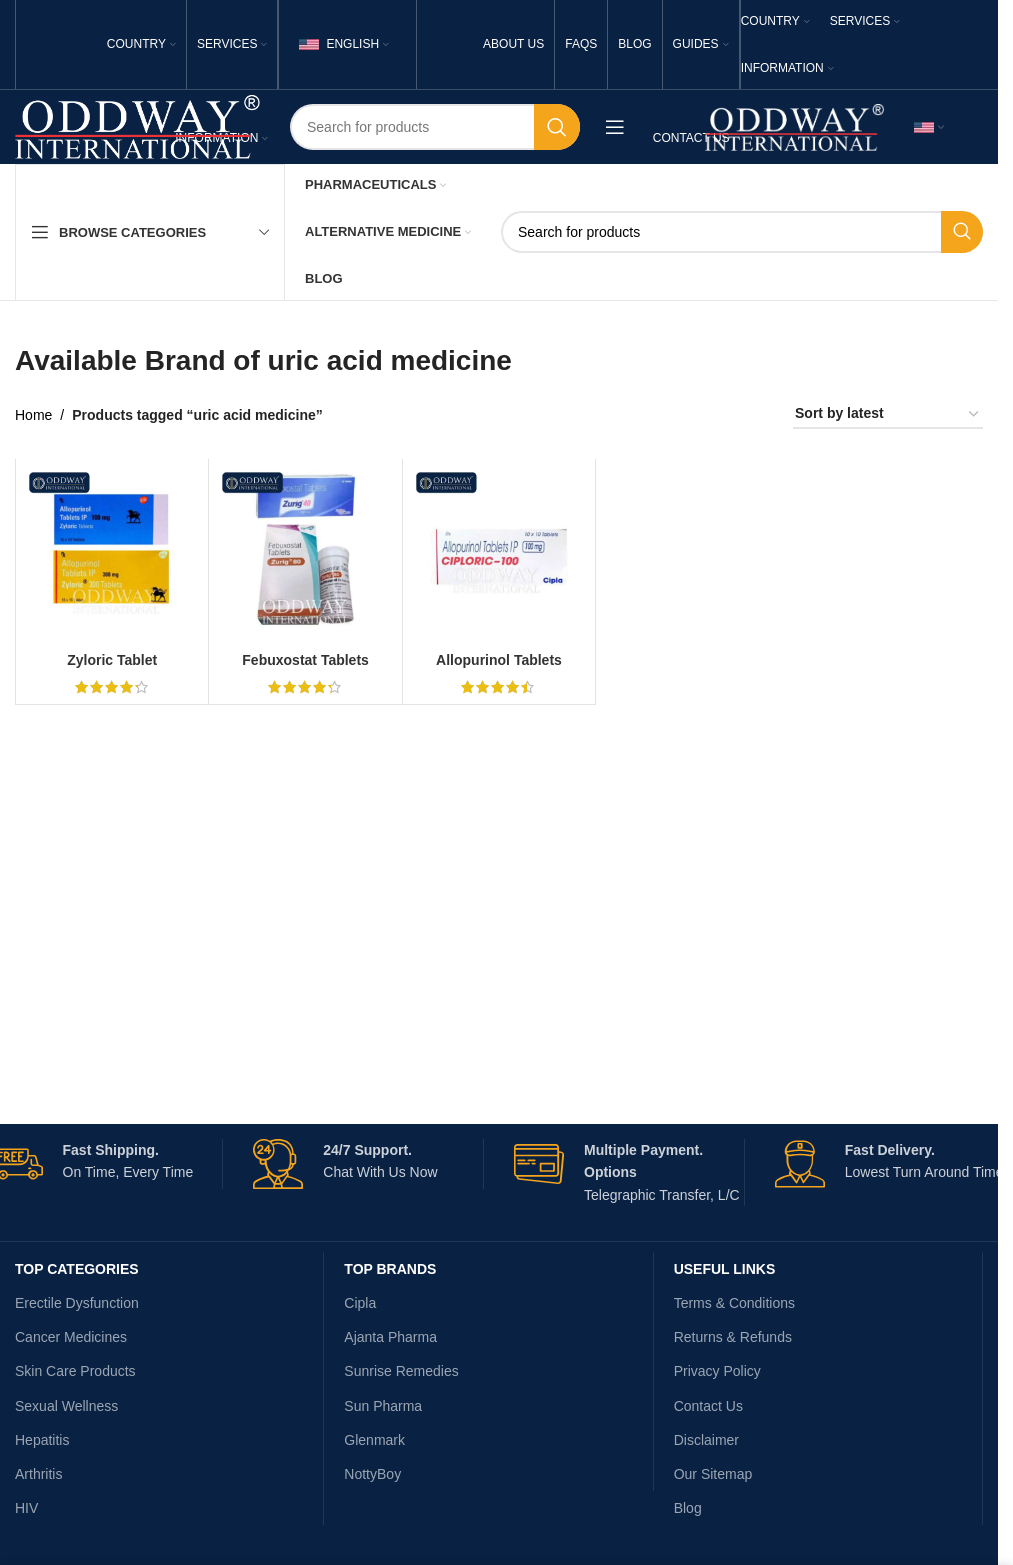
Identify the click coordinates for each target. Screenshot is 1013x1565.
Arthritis (38, 1474)
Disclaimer (706, 1440)
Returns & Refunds (733, 1337)
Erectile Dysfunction (77, 1303)
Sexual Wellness (66, 1406)
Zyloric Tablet (112, 660)
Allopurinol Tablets (499, 660)
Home (33, 415)
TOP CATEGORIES (77, 1269)
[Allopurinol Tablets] (499, 555)
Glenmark (374, 1440)
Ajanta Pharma (390, 1337)
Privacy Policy (717, 1371)
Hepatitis (42, 1440)
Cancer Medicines (71, 1337)
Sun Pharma (383, 1406)
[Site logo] (137, 126)
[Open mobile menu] (615, 127)
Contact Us (708, 1406)
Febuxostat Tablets (305, 660)
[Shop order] (888, 414)
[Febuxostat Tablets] (305, 555)
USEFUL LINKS (725, 1269)
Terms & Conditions (734, 1303)
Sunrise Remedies (401, 1371)
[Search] (435, 127)
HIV (26, 1508)
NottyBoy (372, 1474)
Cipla (360, 1303)
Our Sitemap (713, 1474)
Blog (688, 1508)
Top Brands (390, 1269)
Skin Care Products (75, 1371)
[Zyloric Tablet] (112, 555)
